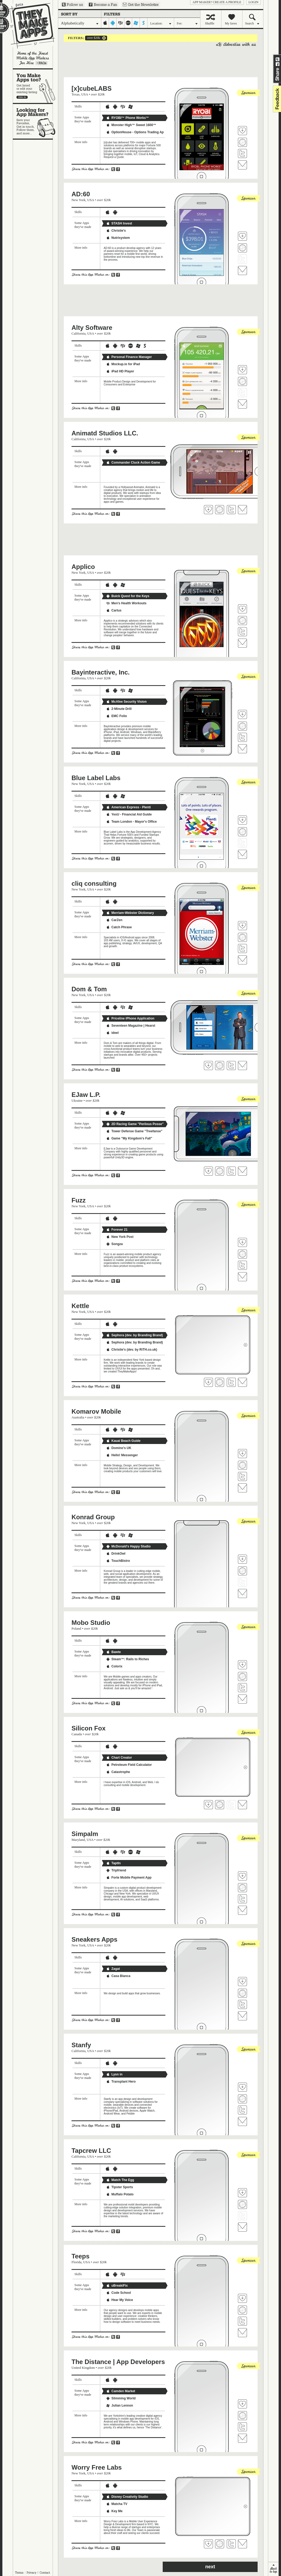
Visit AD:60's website (242, 247)
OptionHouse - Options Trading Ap (135, 132)
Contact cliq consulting (242, 959)
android (113, 23)
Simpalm (85, 1833)
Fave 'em (242, 130)
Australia (78, 1417)
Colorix (114, 1666)
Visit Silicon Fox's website (219, 1804)
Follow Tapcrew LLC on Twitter (242, 2215)
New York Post (119, 1237)
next (210, 2566)
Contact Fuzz (242, 1276)
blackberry (120, 23)
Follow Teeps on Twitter (242, 2321)
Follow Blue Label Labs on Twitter (242, 842)
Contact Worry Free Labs (242, 2543)
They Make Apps (28, 25)
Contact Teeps (242, 2332)
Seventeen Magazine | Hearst (130, 1025)
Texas (75, 94)
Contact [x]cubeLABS (242, 164)
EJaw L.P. (86, 1094)
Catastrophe (118, 1772)
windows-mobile (136, 23)
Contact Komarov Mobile (242, 1487)
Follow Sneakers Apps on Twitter (242, 2004)
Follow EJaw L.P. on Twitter (231, 1171)
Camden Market (120, 2391)
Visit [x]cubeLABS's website (242, 142)
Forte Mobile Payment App (129, 1877)
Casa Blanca (118, 1976)
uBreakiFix (117, 2285)
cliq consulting (94, 883)
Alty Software (92, 327)
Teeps (81, 2256)
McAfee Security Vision (126, 701)
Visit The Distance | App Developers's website (242, 2415)
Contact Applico (242, 643)
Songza (114, 1244)
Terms (19, 2572)
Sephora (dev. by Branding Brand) (134, 1335)
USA (84, 94)
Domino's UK (118, 1448)
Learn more (41, 63)
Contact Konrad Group (242, 1593)
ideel (112, 1033)
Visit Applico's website (242, 620)
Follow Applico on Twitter (242, 631)
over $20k (92, 38)
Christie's (116, 230)
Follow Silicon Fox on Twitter (231, 1804)
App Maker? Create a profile (216, 2)
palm (128, 23)
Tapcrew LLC (91, 2150)
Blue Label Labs (96, 777)
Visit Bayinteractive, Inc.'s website (242, 726)
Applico (83, 566)
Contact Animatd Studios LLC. (242, 509)
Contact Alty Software (242, 404)
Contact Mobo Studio (242, 1699)
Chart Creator (119, 1757)
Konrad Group (93, 1517)
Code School (118, 2293)
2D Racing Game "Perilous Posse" (134, 1124)
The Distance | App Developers (118, 2361)
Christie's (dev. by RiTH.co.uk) (131, 1349)
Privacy (31, 2572)
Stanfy (81, 2045)
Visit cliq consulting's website (242, 937)
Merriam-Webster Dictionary (130, 913)
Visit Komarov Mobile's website (242, 1465)
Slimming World (121, 2398)
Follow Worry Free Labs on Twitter (231, 2543)
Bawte (113, 1652)
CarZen (114, 920)
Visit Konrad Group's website (242, 1570)
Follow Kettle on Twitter (231, 1382)
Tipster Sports (119, 2187)
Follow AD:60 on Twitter (242, 259)
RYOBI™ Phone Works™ (127, 118)
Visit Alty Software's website (242, 381)
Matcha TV (116, 2504)
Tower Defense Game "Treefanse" (134, 1131)
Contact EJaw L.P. (242, 1171)
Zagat (113, 1969)
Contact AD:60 (242, 270)
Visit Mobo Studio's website (242, 1676)
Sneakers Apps (95, 1939)
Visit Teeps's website (242, 2310)
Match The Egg (120, 2180)
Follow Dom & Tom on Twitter (231, 1065)
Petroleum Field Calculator (129, 1765)
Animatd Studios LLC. (105, 433)
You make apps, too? (35, 86)
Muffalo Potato (119, 2194)
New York (79, 200)
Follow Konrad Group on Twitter (242, 1582)
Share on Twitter (277, 59)
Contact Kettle (242, 1382)
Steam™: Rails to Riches (127, 1659)
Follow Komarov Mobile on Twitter (242, 1476)
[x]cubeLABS (92, 88)
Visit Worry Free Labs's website (219, 2543)
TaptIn (113, 1863)
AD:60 (81, 194)
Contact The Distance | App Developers (242, 2438)
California (79, 333)
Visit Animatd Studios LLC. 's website (219, 509)
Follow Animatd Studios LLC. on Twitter (231, 509)
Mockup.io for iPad (123, 364)
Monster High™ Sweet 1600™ (131, 125)
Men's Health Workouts (126, 603)
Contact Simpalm (242, 1910)
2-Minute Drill (119, 709)
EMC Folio (116, 716)
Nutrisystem (118, 238)
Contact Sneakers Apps (242, 2015)
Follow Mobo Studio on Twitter (242, 1687)
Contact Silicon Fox (242, 1804)
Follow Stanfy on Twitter (242, 2110)
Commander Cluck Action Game (133, 462)
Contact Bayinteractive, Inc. (242, 748)
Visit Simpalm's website (242, 1887)
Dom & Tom (89, 989)
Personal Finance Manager (129, 357)
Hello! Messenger (122, 1455)
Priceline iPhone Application (130, 1018)
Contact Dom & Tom (242, 1065)
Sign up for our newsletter (140, 4)
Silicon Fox (89, 1728)
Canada (77, 1734)
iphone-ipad (105, 23)
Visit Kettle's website (219, 1382)
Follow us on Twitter (72, 4)
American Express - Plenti (128, 807)
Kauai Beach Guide (123, 1441)
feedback (276, 98)
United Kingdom (83, 2368)
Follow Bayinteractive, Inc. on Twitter (242, 737)
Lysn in (114, 2074)
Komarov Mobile (96, 1411)
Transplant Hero (121, 2081)
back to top (273, 2569)
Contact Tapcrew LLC (242, 2227)
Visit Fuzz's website (242, 1254)
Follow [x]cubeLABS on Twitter (242, 153)
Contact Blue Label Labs (242, 854)
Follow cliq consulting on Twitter (242, 948)
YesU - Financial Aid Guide (129, 814)
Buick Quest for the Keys (127, 596)
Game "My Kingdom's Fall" (129, 1138)
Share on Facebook (277, 64)
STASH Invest (119, 223)
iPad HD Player (120, 371)
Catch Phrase (119, 927)
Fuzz (79, 1200)
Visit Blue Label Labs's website (242, 831)
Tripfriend (116, 1870)
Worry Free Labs (97, 2467)
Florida (77, 2262)
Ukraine (77, 1100)
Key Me (114, 2511)
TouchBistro (118, 1561)
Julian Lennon (119, 2405)
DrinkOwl (115, 1553)
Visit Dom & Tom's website (219, 1065)
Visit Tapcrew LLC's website (242, 2204)
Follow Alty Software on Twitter (242, 392)
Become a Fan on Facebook (103, 4)
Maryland (78, 1840)
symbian (144, 23)
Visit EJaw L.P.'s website (219, 1171)
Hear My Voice (119, 2300)
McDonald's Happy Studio (128, 1546)
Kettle (80, 1305)
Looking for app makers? (35, 121)
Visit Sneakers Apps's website (242, 1993)
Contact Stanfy (242, 2121)
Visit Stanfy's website (242, 2098)
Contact (45, 2572)
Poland (76, 1628)
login (253, 2)
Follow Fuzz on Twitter (242, 1265)
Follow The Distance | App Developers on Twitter (242, 2426)
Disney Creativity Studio (127, 2497)
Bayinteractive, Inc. (101, 672)
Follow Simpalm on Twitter (242, 1898)
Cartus (113, 610)
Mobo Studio (91, 1622)
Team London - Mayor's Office (131, 821)
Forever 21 (117, 1229)
